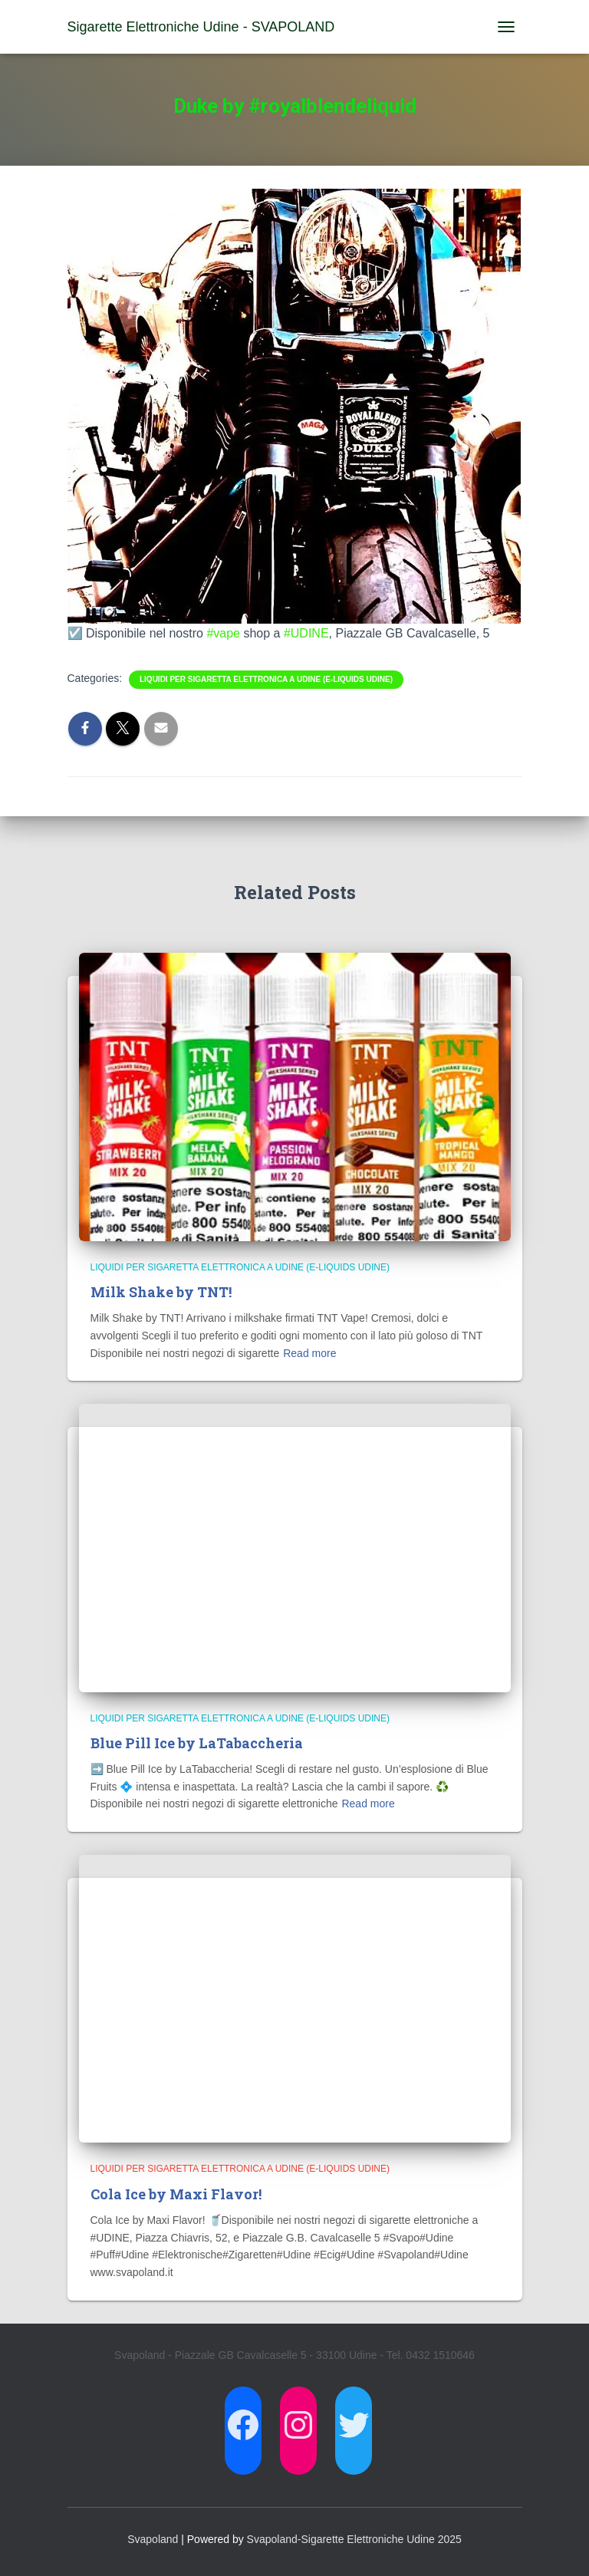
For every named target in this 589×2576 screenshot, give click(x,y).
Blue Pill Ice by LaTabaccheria (196, 1743)
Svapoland (152, 2539)
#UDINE (306, 633)
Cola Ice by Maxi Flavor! (176, 2194)
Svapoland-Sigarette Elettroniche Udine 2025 (354, 2539)
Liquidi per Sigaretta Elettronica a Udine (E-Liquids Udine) (266, 679)
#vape (223, 633)
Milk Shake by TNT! (161, 1292)
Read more (309, 1353)
